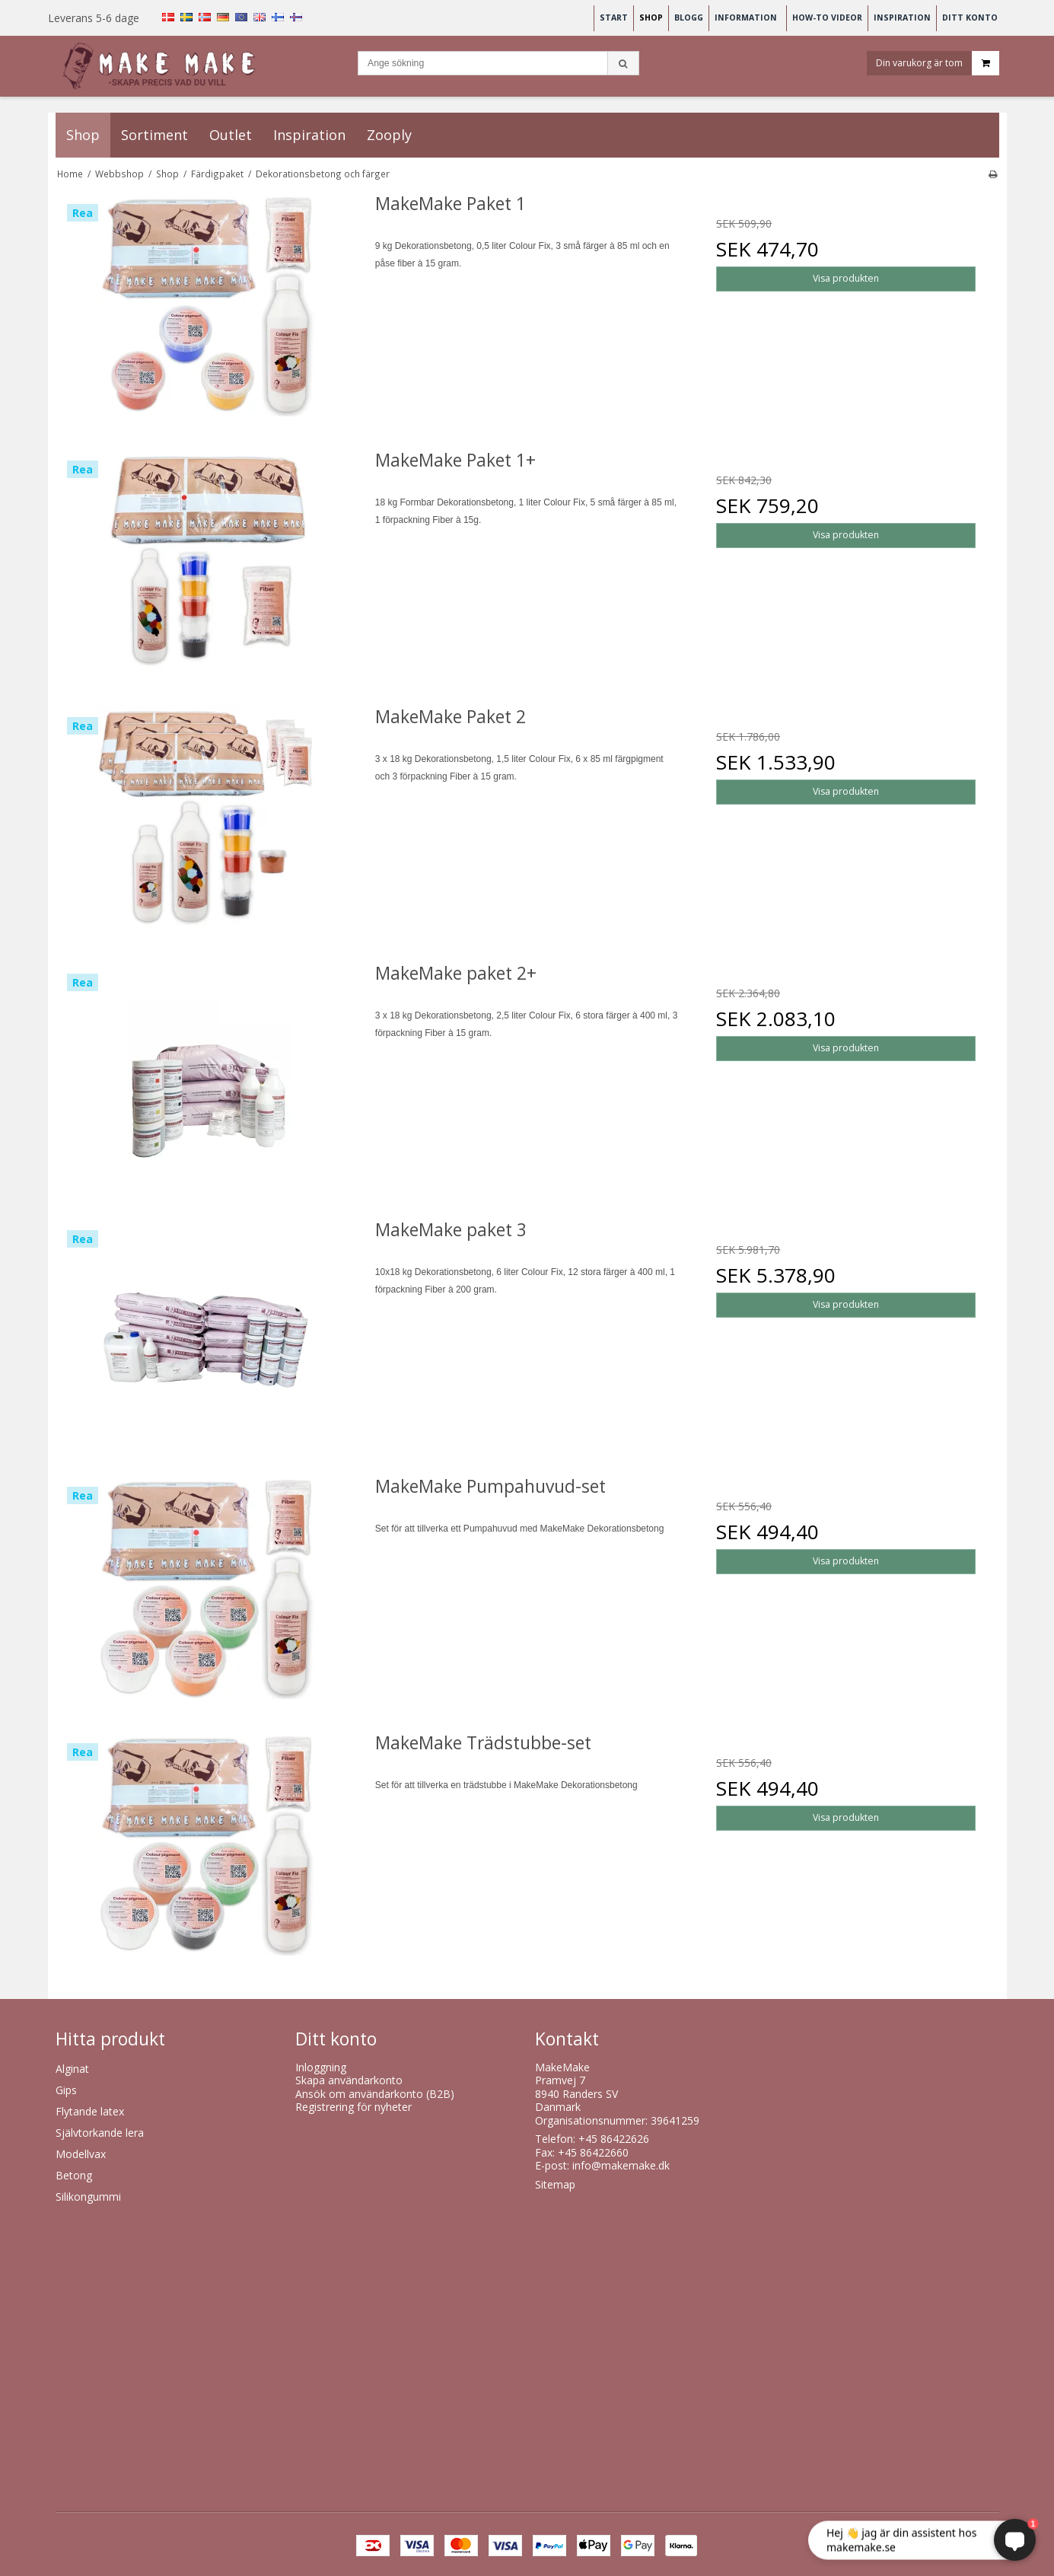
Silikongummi (88, 2196)
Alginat (72, 2068)
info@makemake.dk (621, 2165)
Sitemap (555, 2184)
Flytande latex (90, 2111)
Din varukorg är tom (937, 63)
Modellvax (81, 2154)
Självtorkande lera (100, 2132)
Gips (66, 2090)
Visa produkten (846, 278)
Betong (74, 2175)
